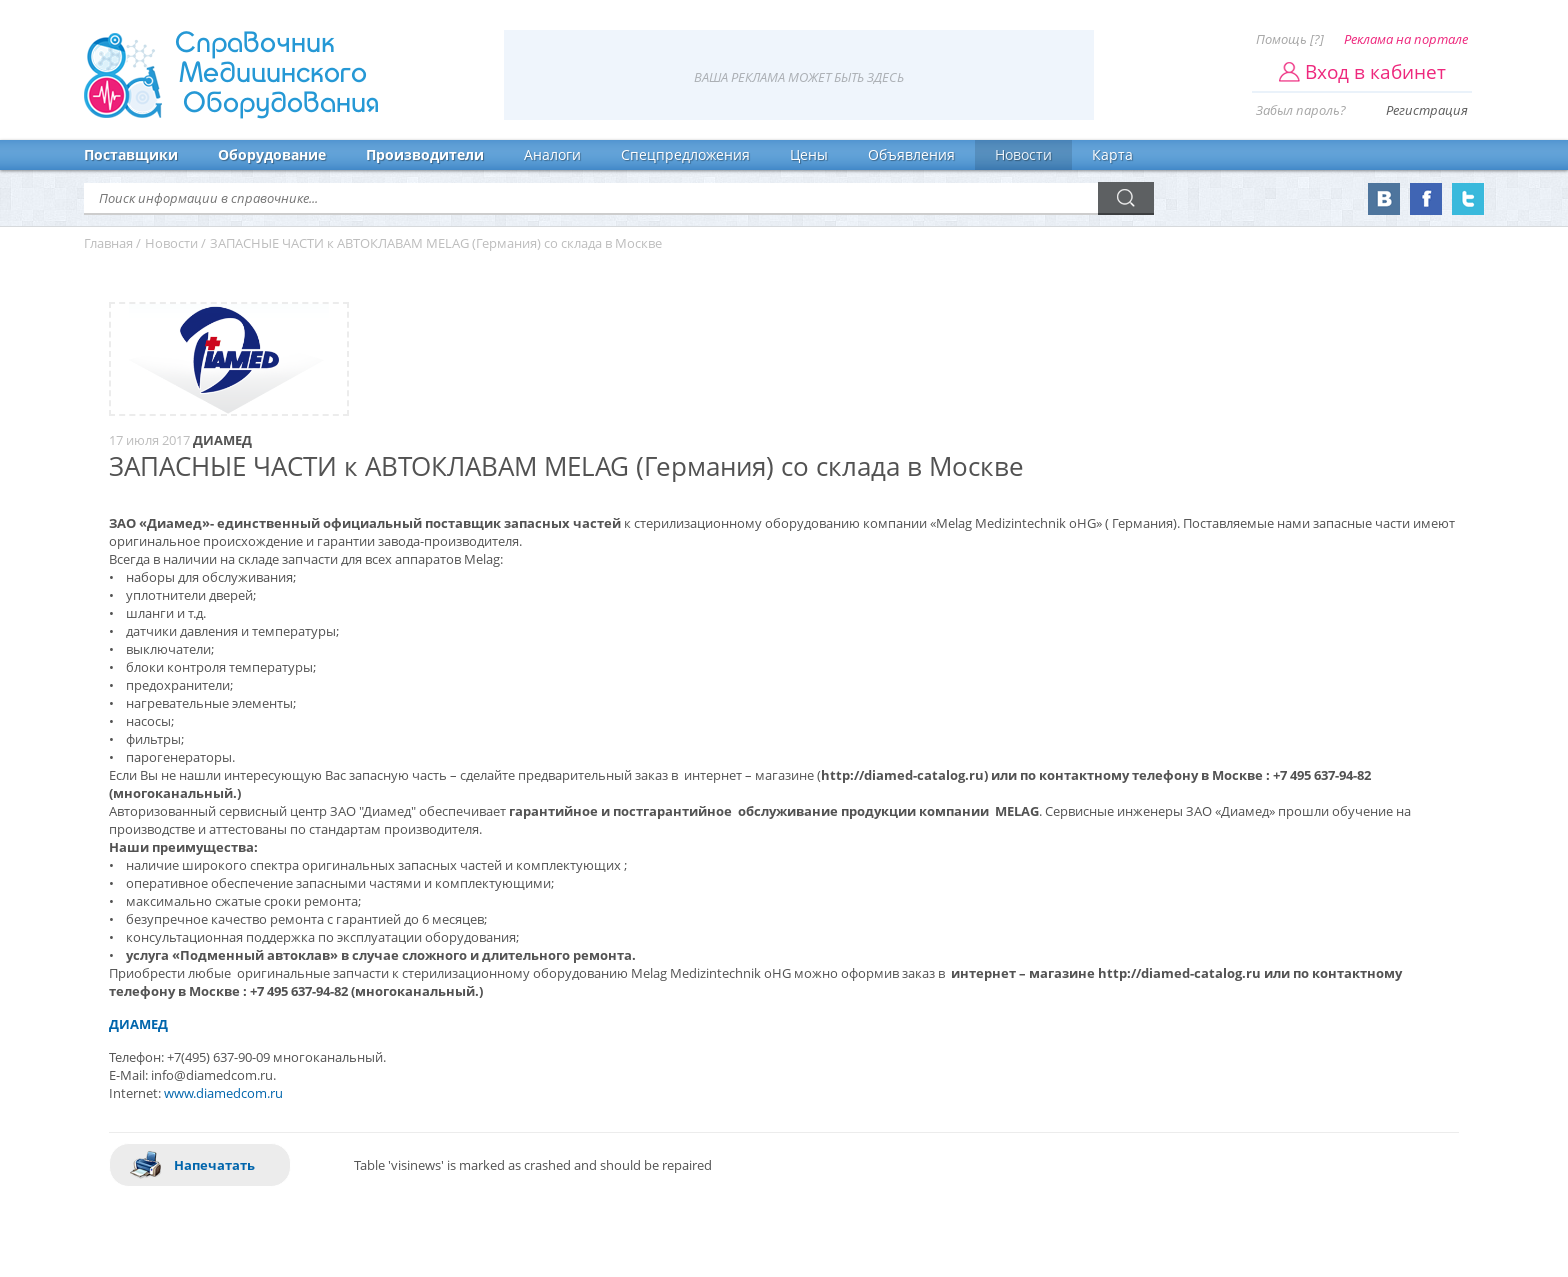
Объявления (911, 154)
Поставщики (131, 154)
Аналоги (552, 154)
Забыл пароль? (1301, 110)
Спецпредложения (685, 154)
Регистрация (1427, 110)
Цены (809, 154)
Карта (1112, 154)
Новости (1023, 154)
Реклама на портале (1406, 39)
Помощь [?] (1290, 39)
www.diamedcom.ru (223, 1093)
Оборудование (272, 154)
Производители (425, 154)
